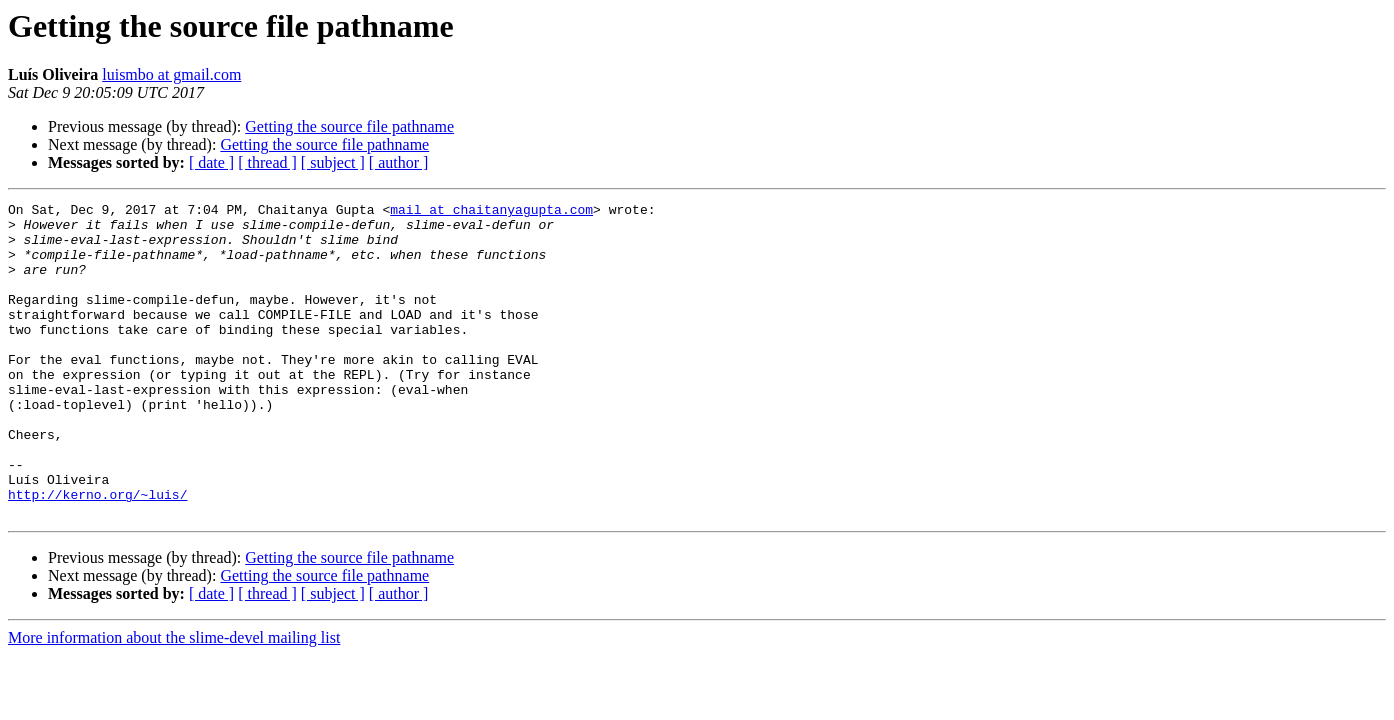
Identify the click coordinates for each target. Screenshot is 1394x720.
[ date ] (211, 162)
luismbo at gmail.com (171, 74)
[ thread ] (267, 162)
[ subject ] (333, 162)
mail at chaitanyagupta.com (491, 212)
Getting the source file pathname (349, 126)
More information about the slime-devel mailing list (174, 700)
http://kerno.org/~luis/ (97, 554)
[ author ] (399, 162)
